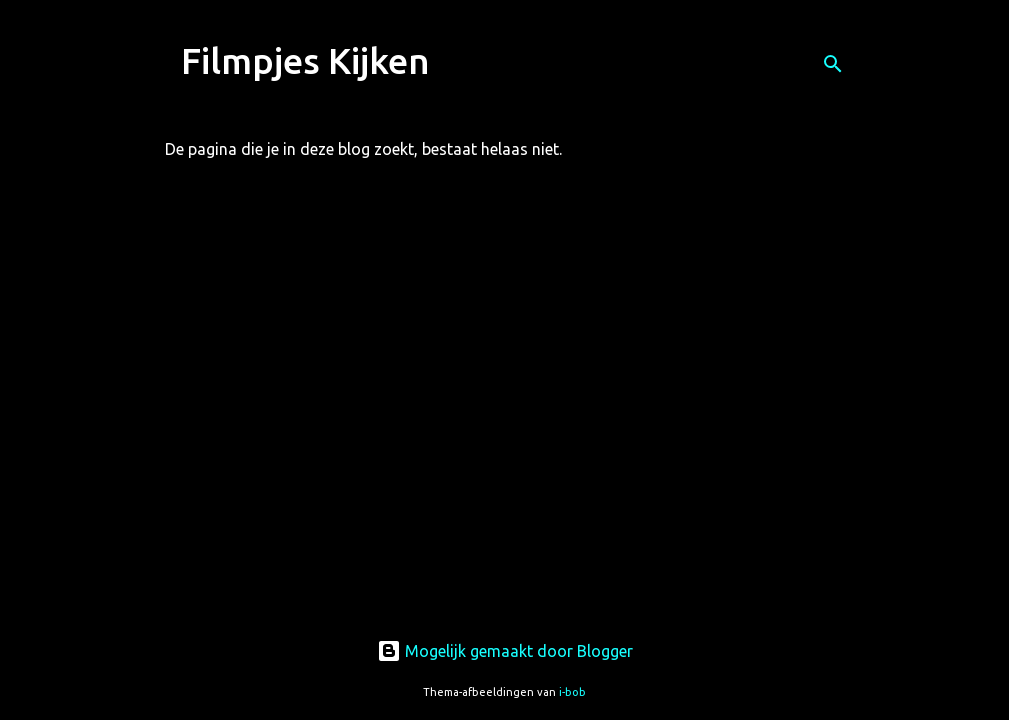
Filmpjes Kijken (305, 60)
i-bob (572, 692)
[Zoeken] (833, 64)
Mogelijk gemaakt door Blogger (505, 651)
